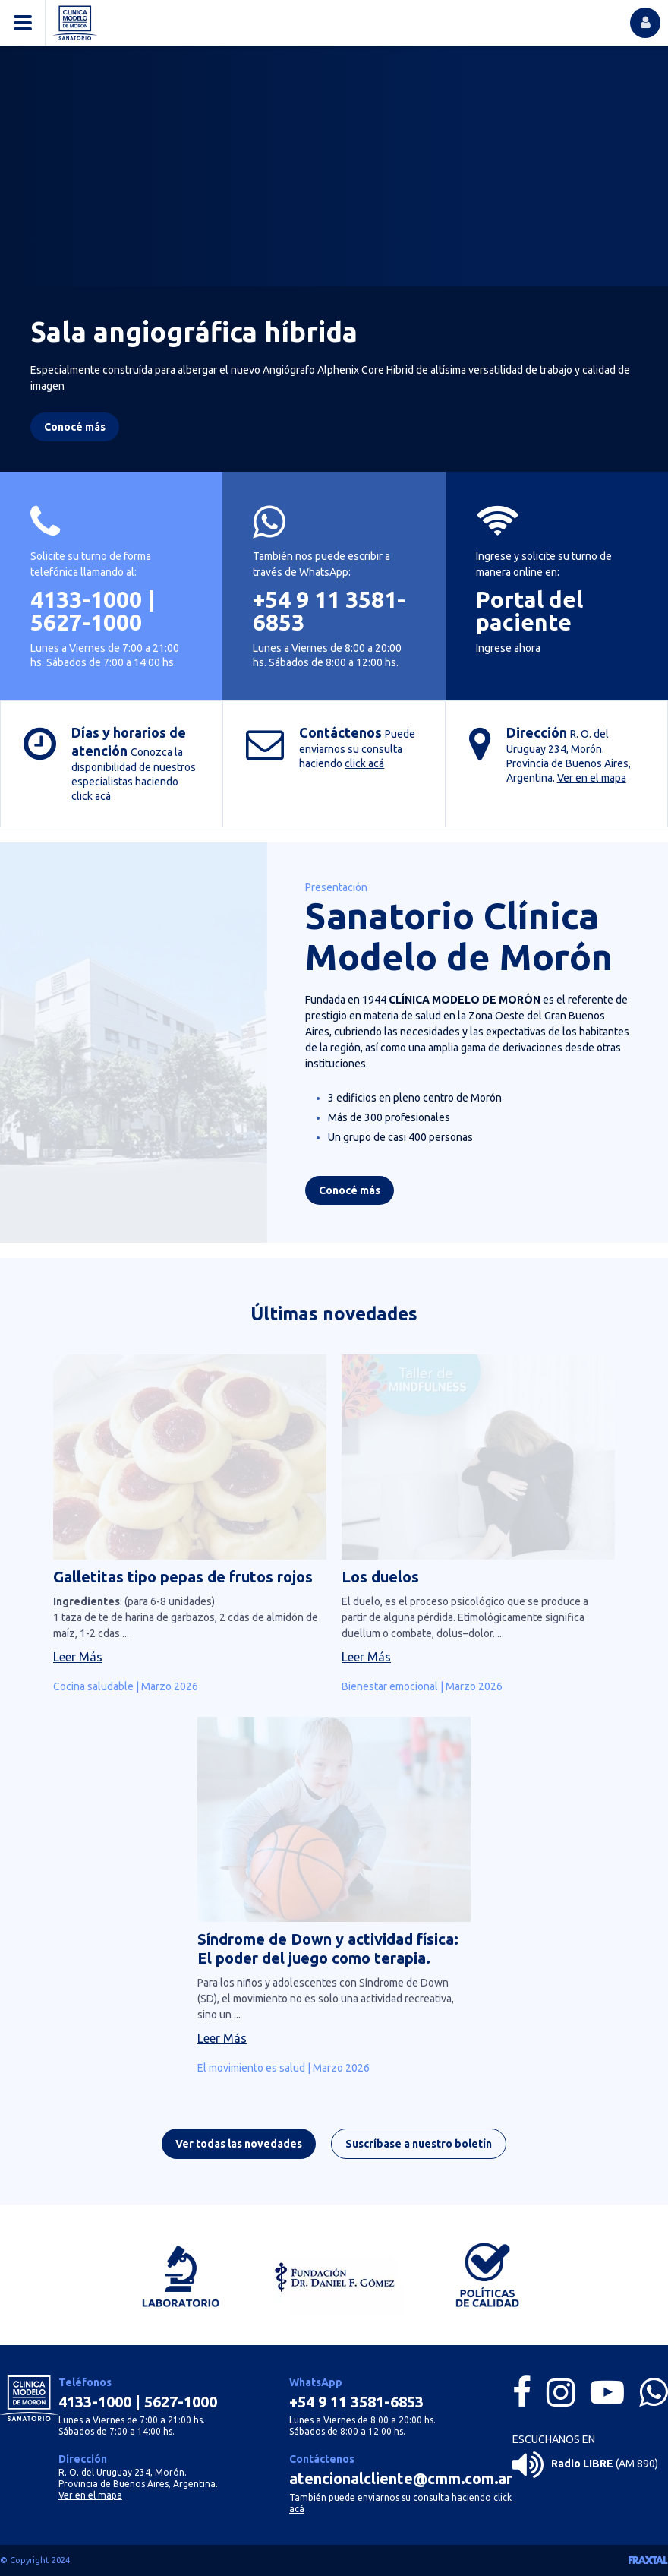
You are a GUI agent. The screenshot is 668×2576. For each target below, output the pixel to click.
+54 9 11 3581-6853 (329, 610)
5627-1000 (86, 622)
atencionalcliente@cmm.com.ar (400, 2478)
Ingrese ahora (508, 648)
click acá (91, 796)
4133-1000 (86, 599)
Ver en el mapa (591, 778)
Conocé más (349, 1196)
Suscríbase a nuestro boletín (418, 2149)
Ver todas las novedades (238, 2149)
